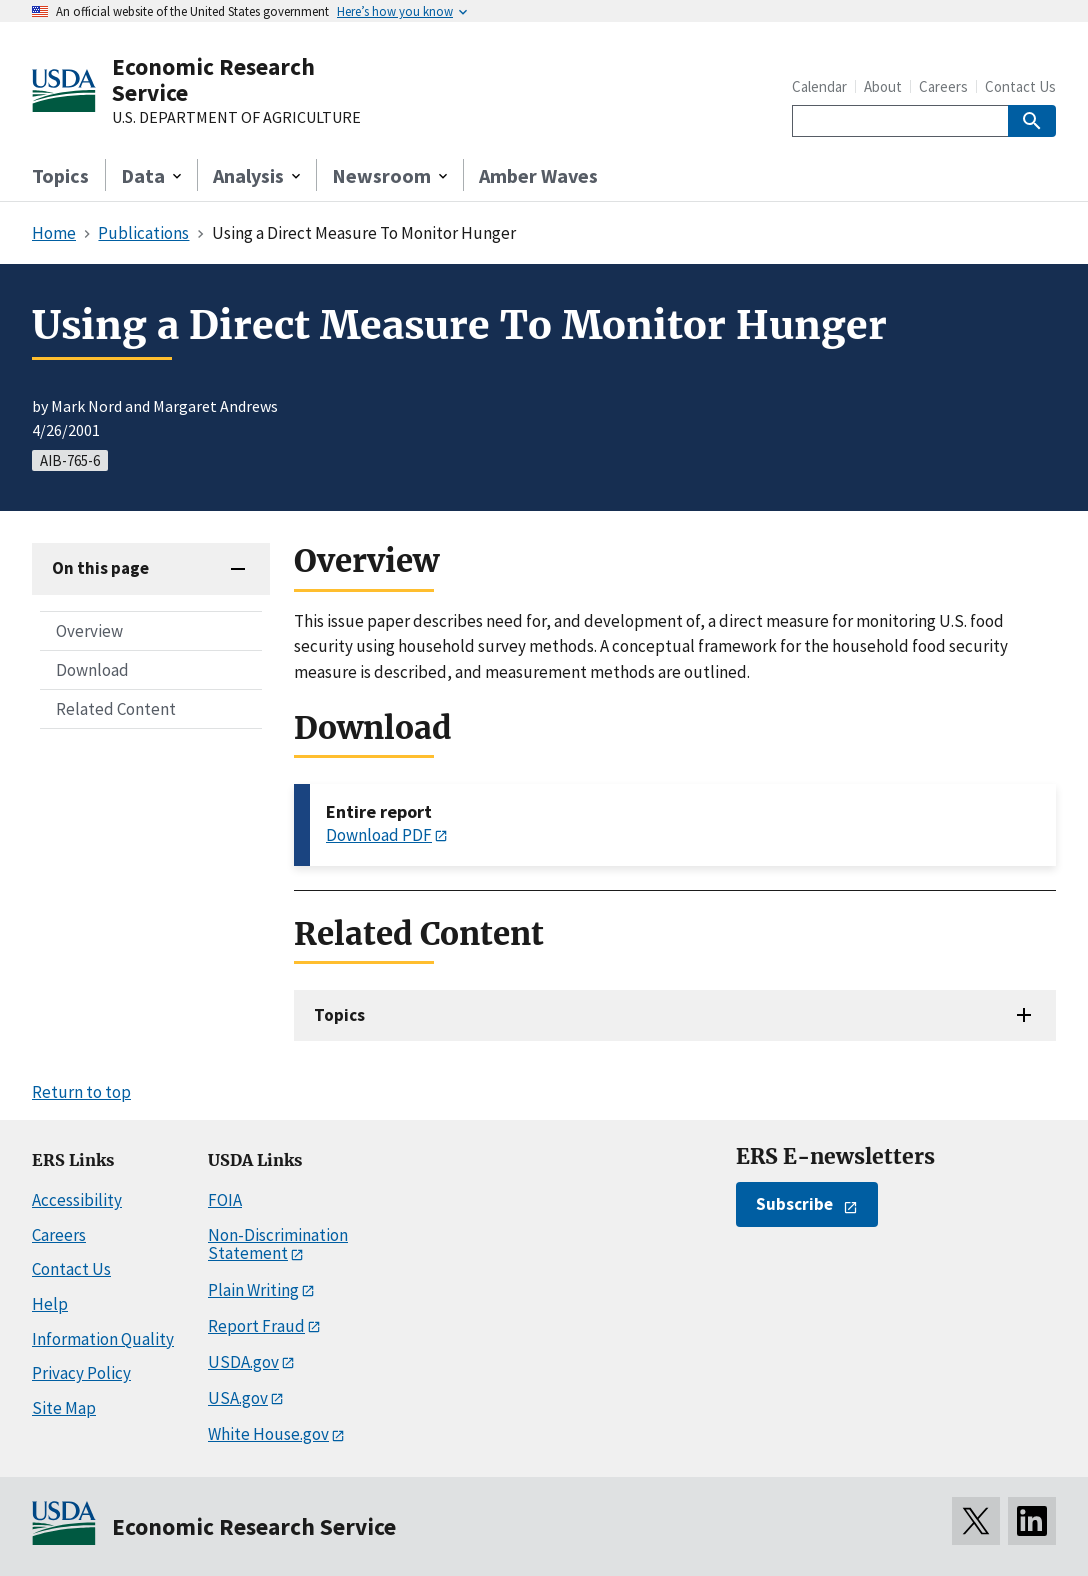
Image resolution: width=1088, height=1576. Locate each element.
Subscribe (794, 1204)
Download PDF (379, 835)
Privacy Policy (81, 1373)
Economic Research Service (213, 79)
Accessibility (77, 1200)
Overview (89, 631)
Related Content (116, 709)
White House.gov (268, 1434)
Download (92, 670)
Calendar (819, 86)
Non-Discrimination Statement (278, 1244)
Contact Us (1020, 86)
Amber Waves (538, 175)
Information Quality (103, 1339)
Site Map (64, 1408)
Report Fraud (256, 1326)
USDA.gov (243, 1362)
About (883, 86)
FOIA (225, 1200)
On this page (100, 568)
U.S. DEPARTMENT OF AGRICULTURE (236, 118)
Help (50, 1304)
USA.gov (238, 1398)
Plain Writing (253, 1290)
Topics (60, 175)
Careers (943, 86)
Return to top (81, 1092)
